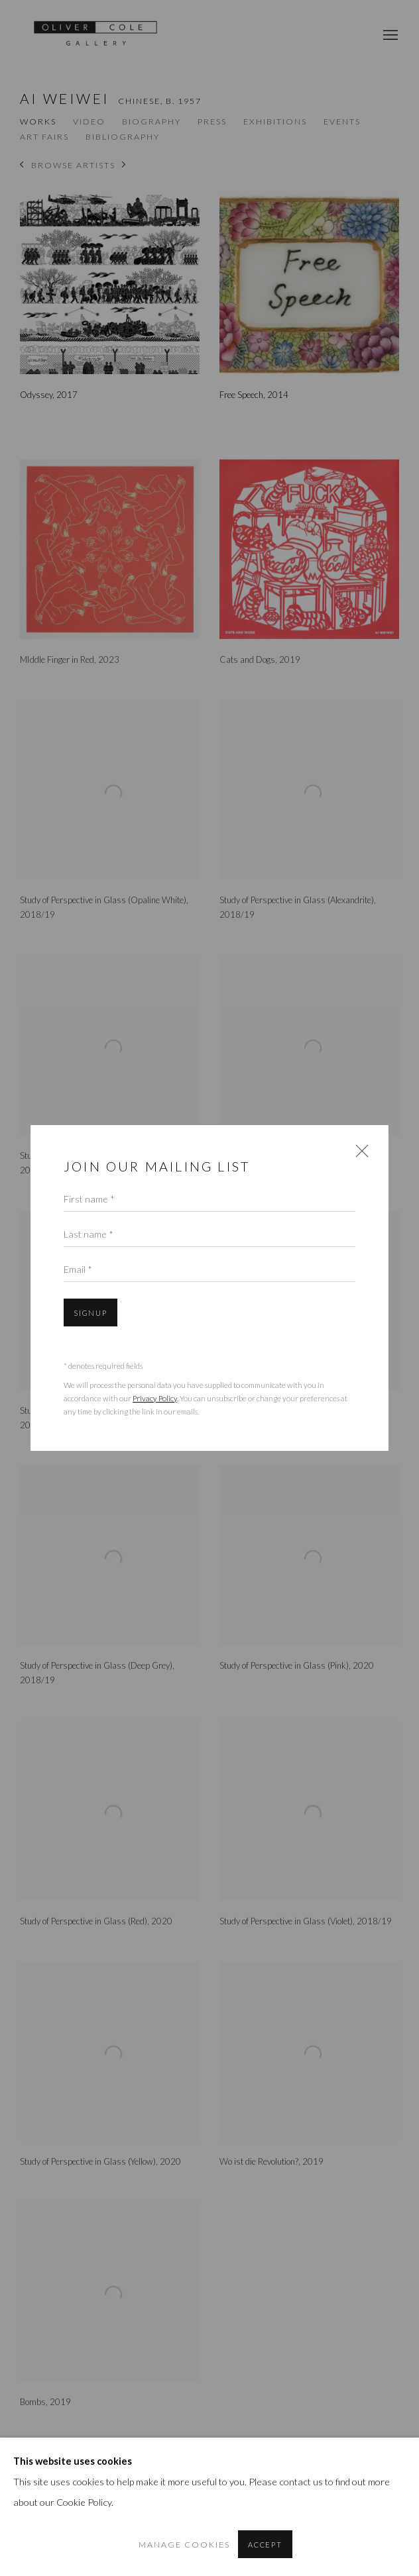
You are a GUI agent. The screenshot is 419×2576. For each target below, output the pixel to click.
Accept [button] (265, 2544)
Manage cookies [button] (184, 2545)
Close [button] (359, 1155)
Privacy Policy (155, 1398)
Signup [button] (90, 1313)
